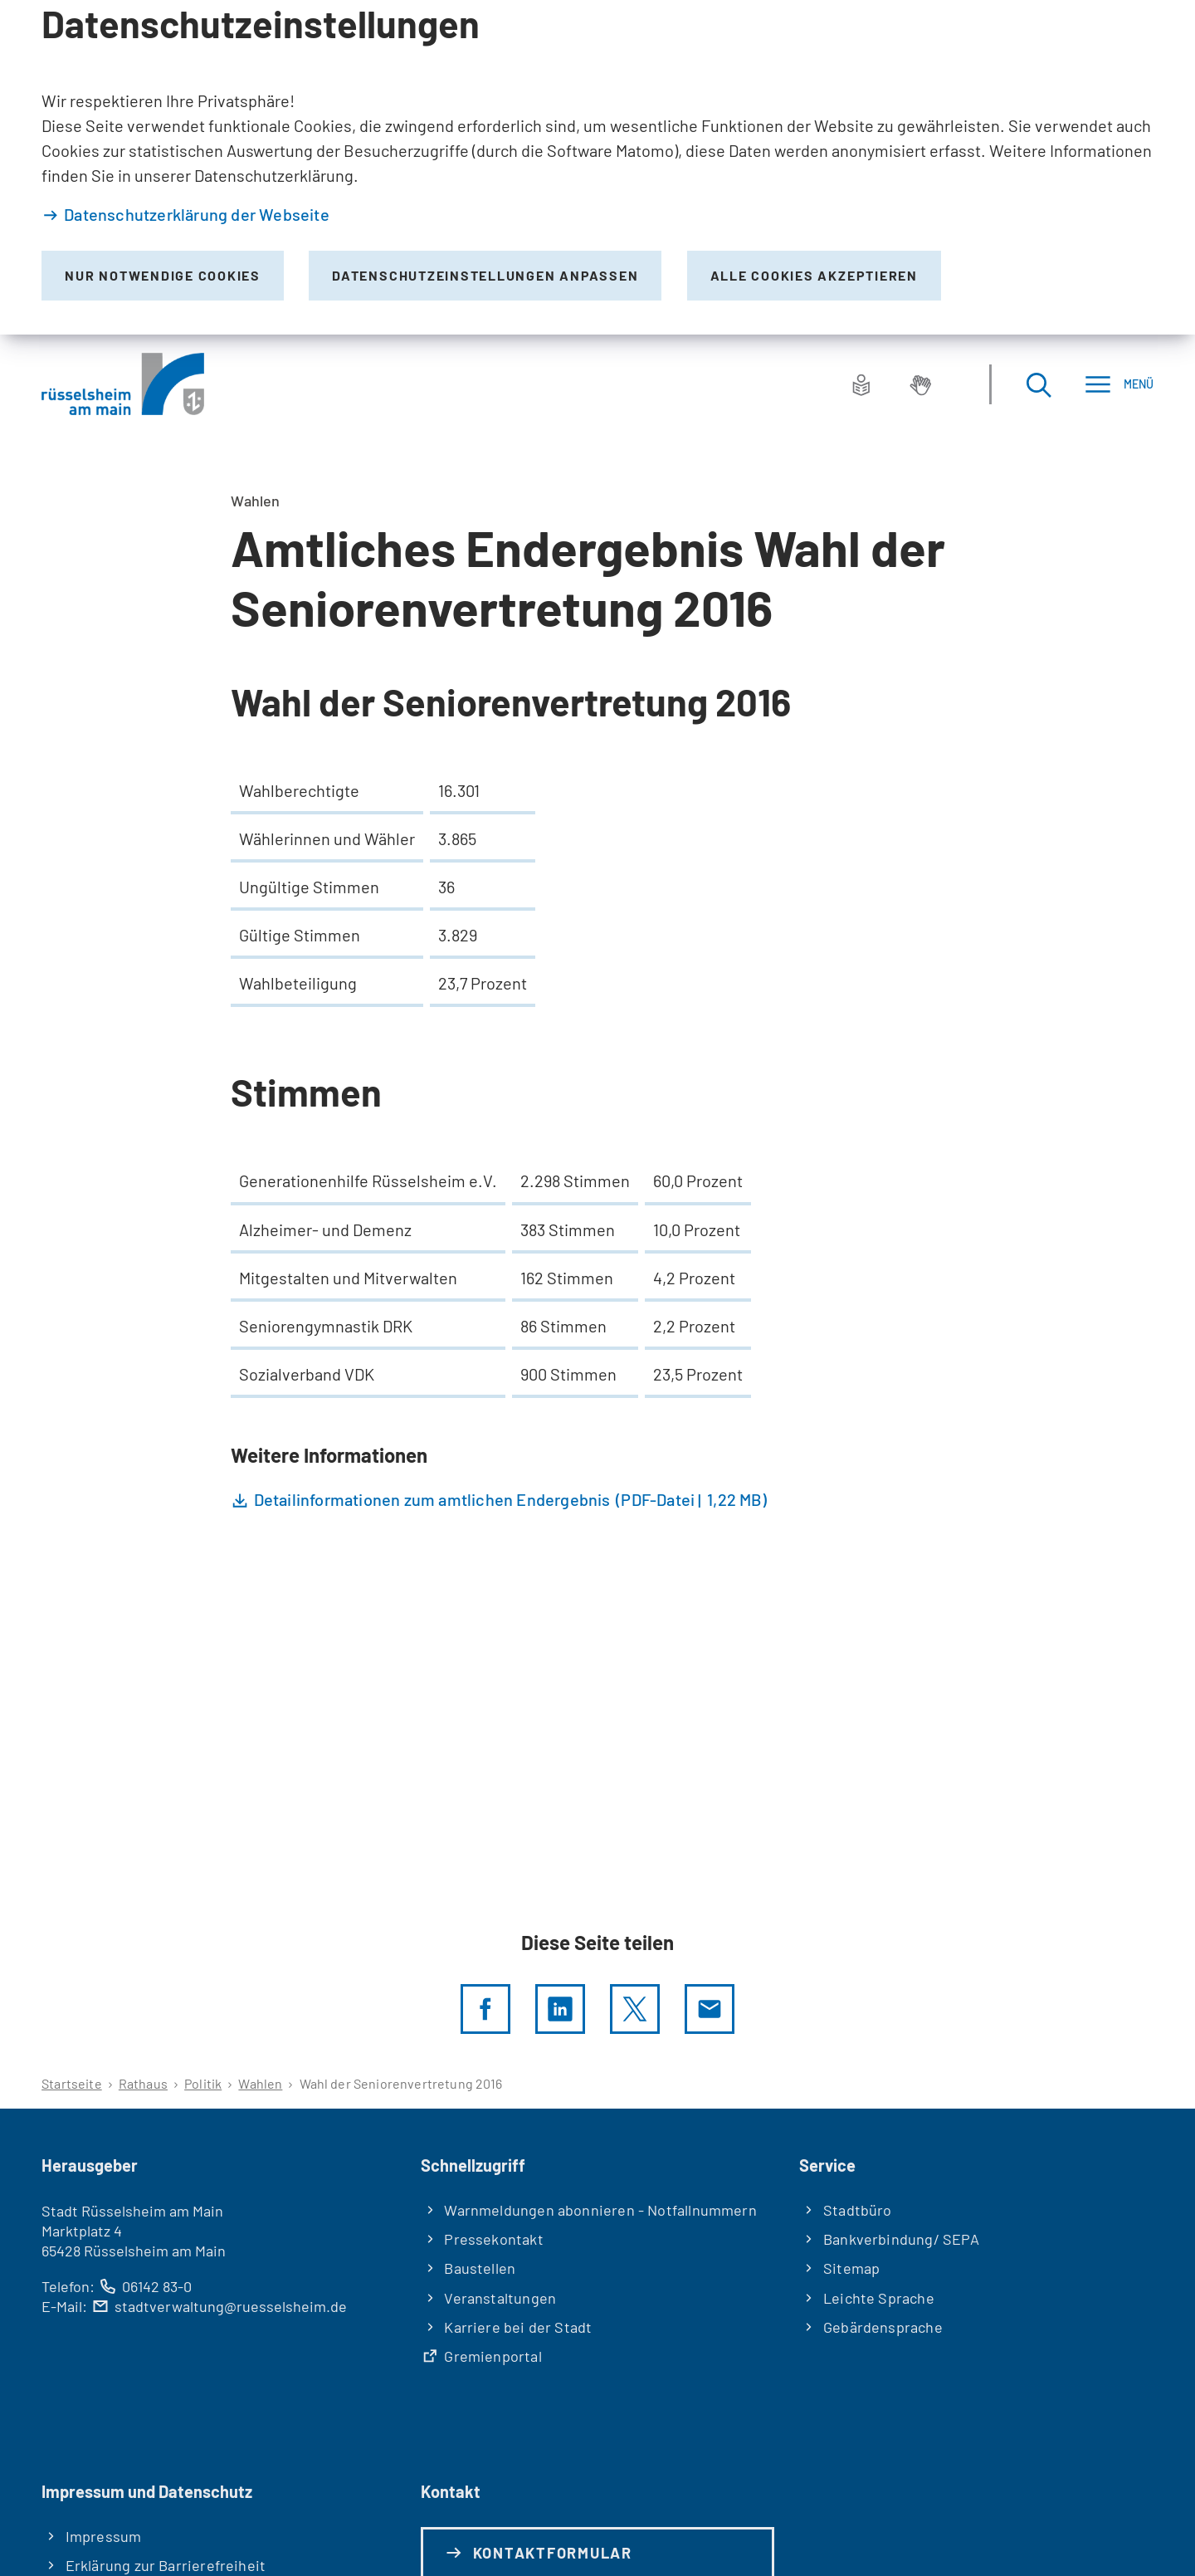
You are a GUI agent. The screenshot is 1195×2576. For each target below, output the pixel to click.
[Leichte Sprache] (861, 384)
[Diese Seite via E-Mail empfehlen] (709, 2009)
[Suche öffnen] (1038, 384)
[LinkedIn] (560, 2009)
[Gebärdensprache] (920, 384)
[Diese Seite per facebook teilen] (485, 2009)
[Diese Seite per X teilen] (635, 2009)
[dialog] (597, 167)
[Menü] (1119, 384)
